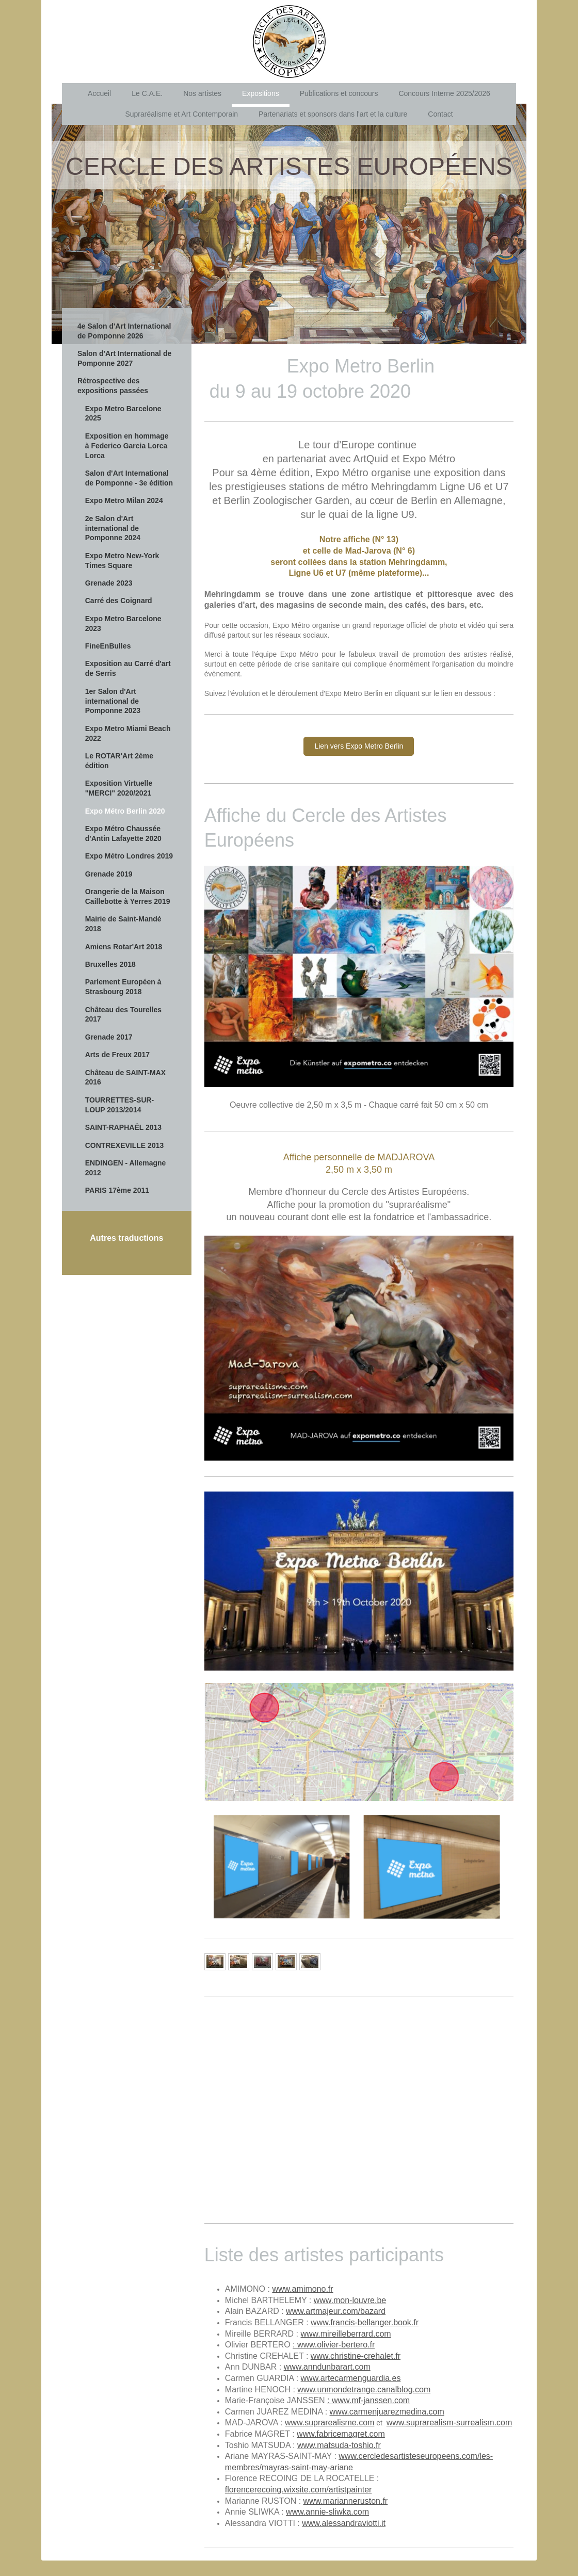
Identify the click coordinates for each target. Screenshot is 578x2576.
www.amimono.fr (302, 2289)
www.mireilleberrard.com (346, 2333)
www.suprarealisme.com (329, 2422)
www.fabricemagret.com (341, 2433)
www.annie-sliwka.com (327, 2511)
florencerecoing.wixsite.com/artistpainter (298, 2489)
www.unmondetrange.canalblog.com (363, 2389)
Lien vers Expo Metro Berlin (358, 746)
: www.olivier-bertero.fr (334, 2344)
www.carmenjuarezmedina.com (387, 2411)
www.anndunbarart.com (327, 2366)
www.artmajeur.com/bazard (336, 2311)
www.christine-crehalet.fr (355, 2356)
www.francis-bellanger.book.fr (365, 2322)
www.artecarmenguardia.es (351, 2378)
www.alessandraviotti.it (344, 2523)
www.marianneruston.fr (345, 2501)
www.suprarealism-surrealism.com (449, 2422)
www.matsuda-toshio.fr (339, 2445)
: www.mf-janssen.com (368, 2400)
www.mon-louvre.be (350, 2300)
